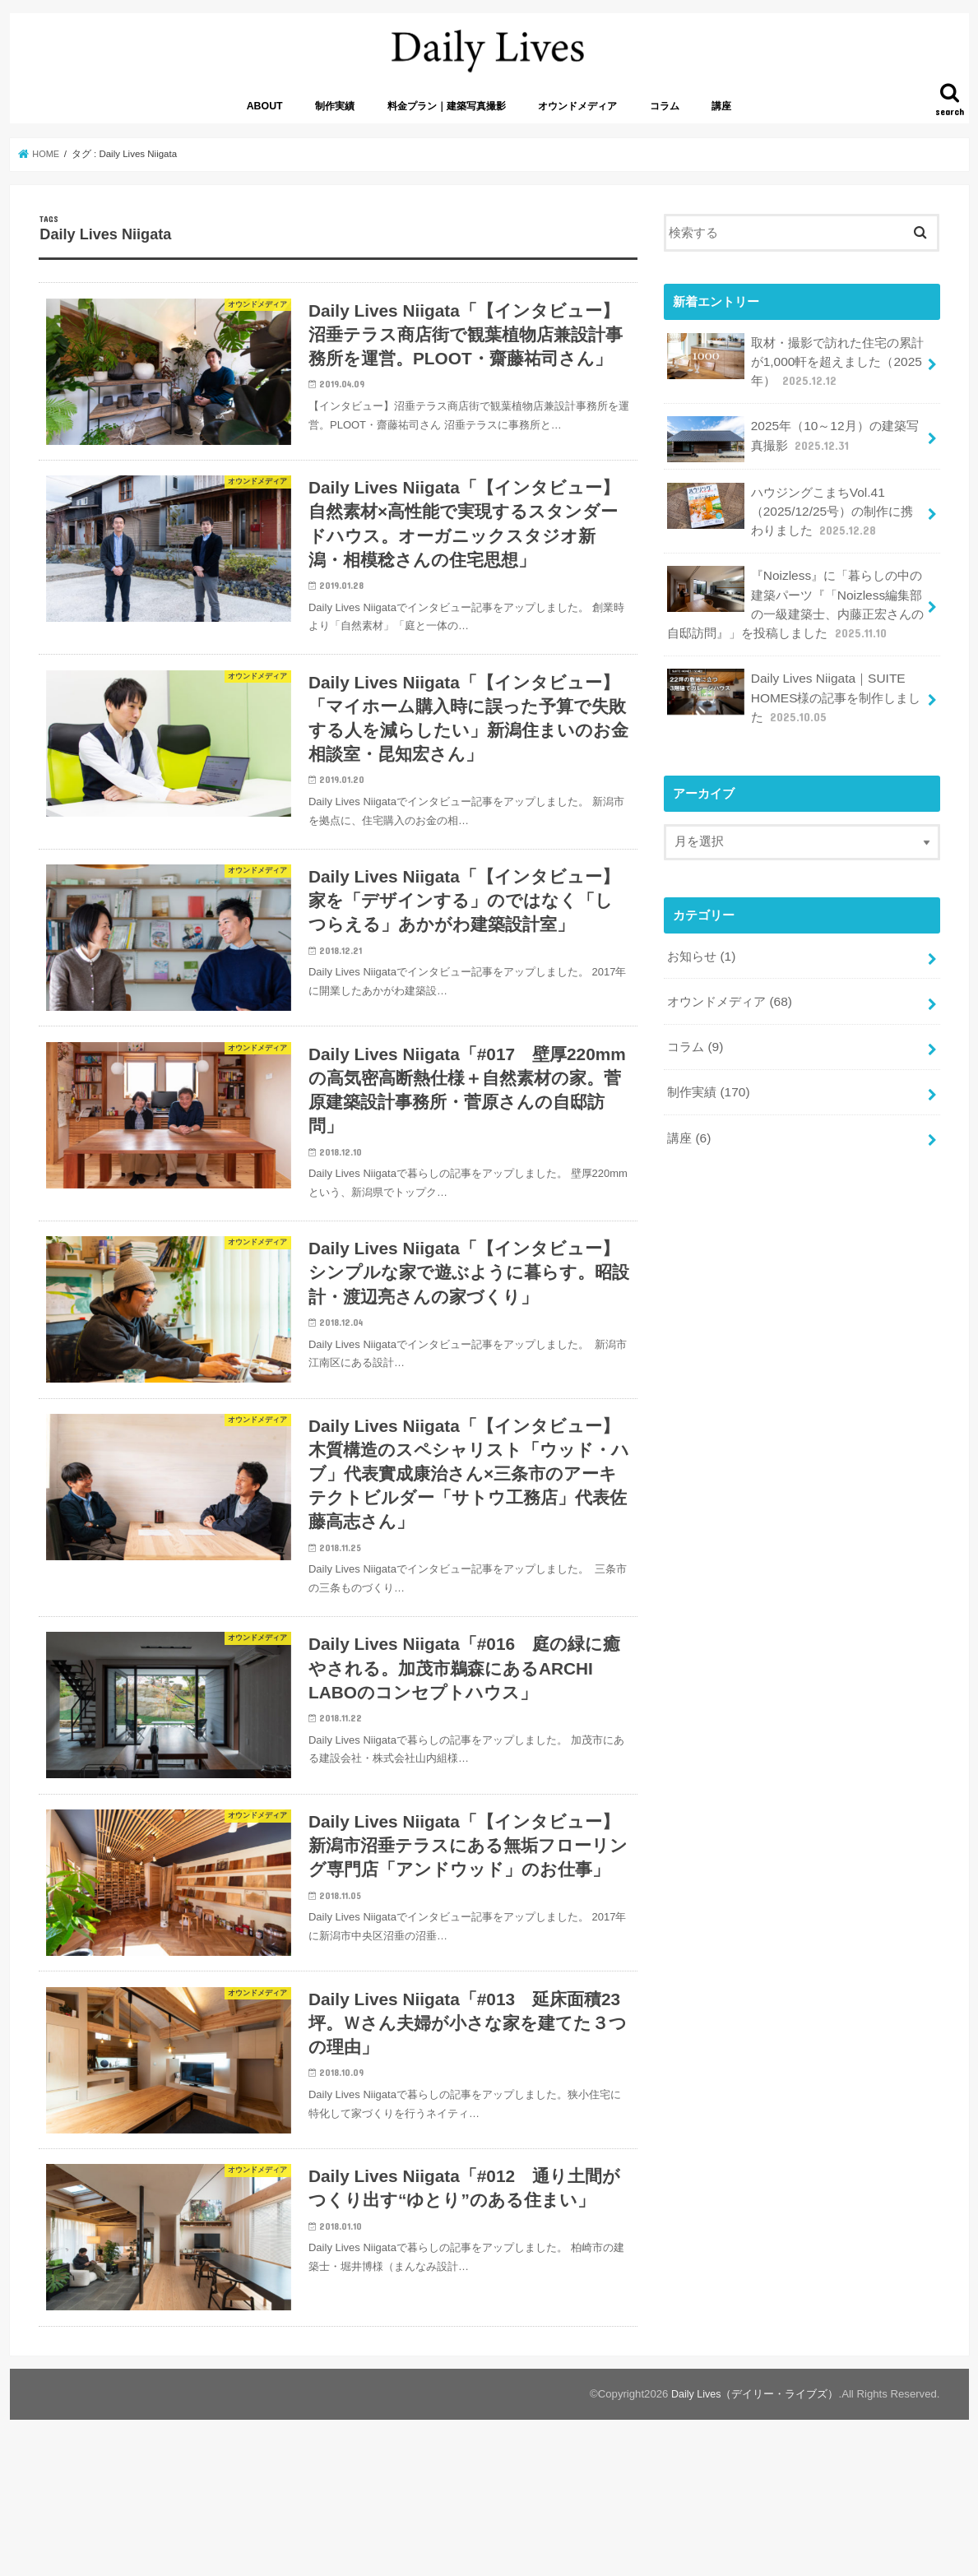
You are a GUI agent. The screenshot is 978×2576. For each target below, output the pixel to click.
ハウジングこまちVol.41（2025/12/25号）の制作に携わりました (795, 519)
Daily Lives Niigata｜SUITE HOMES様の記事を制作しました (793, 698)
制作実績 (335, 121)
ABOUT (265, 121)
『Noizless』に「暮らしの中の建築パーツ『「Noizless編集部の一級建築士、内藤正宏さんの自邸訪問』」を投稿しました (795, 608)
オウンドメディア (577, 121)
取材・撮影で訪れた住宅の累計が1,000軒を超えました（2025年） (795, 374)
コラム (664, 121)
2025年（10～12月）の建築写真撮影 (791, 450)
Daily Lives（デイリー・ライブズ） (754, 2523)
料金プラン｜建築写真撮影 (446, 121)
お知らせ (701, 954)
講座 (721, 121)
